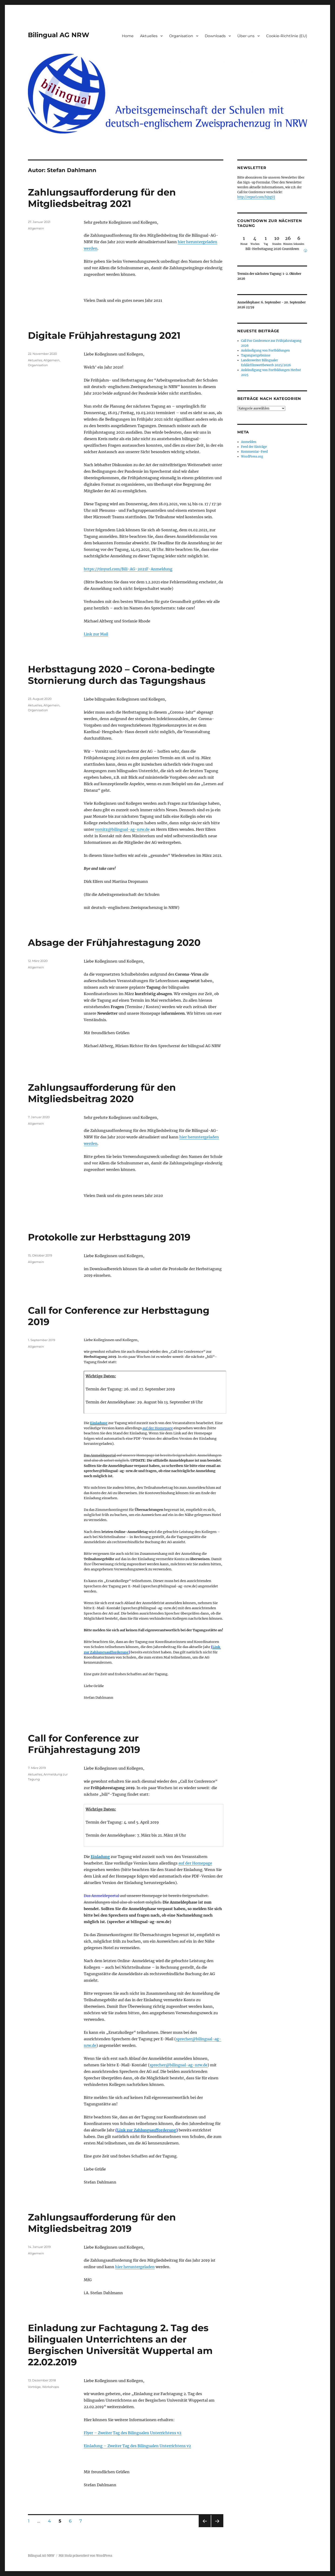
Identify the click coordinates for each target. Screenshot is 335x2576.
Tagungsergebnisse (255, 355)
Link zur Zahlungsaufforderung (146, 2130)
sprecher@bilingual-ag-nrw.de (179, 2065)
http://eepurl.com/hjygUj (256, 197)
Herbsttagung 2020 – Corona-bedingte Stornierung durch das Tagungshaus (121, 674)
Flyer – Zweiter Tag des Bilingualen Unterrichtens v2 (132, 2432)
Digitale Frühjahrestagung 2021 (104, 335)
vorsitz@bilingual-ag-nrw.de (122, 829)
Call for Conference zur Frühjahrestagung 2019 (84, 1743)
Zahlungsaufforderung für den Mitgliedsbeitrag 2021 (102, 197)
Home (128, 36)
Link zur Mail (96, 634)
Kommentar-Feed (254, 452)
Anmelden (248, 442)
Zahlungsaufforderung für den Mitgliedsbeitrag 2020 (102, 1093)
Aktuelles (148, 36)
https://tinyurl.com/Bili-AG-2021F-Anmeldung (128, 569)
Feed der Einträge (254, 447)
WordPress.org (252, 457)
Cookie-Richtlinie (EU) (286, 36)
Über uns (246, 36)
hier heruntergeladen (135, 2266)
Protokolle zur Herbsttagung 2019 (109, 1237)
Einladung (98, 1423)
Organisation (181, 36)
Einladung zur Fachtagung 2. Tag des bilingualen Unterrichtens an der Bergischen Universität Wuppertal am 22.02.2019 (120, 2345)
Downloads (215, 36)
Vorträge (34, 2387)
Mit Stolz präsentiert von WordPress (85, 2556)
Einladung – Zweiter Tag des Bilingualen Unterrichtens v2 (137, 2445)
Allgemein (36, 228)
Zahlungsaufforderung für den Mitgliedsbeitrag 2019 (102, 2222)
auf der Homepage (195, 1863)
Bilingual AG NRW (58, 35)
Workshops (50, 2387)
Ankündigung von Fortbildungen (265, 350)
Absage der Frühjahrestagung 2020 (114, 942)
